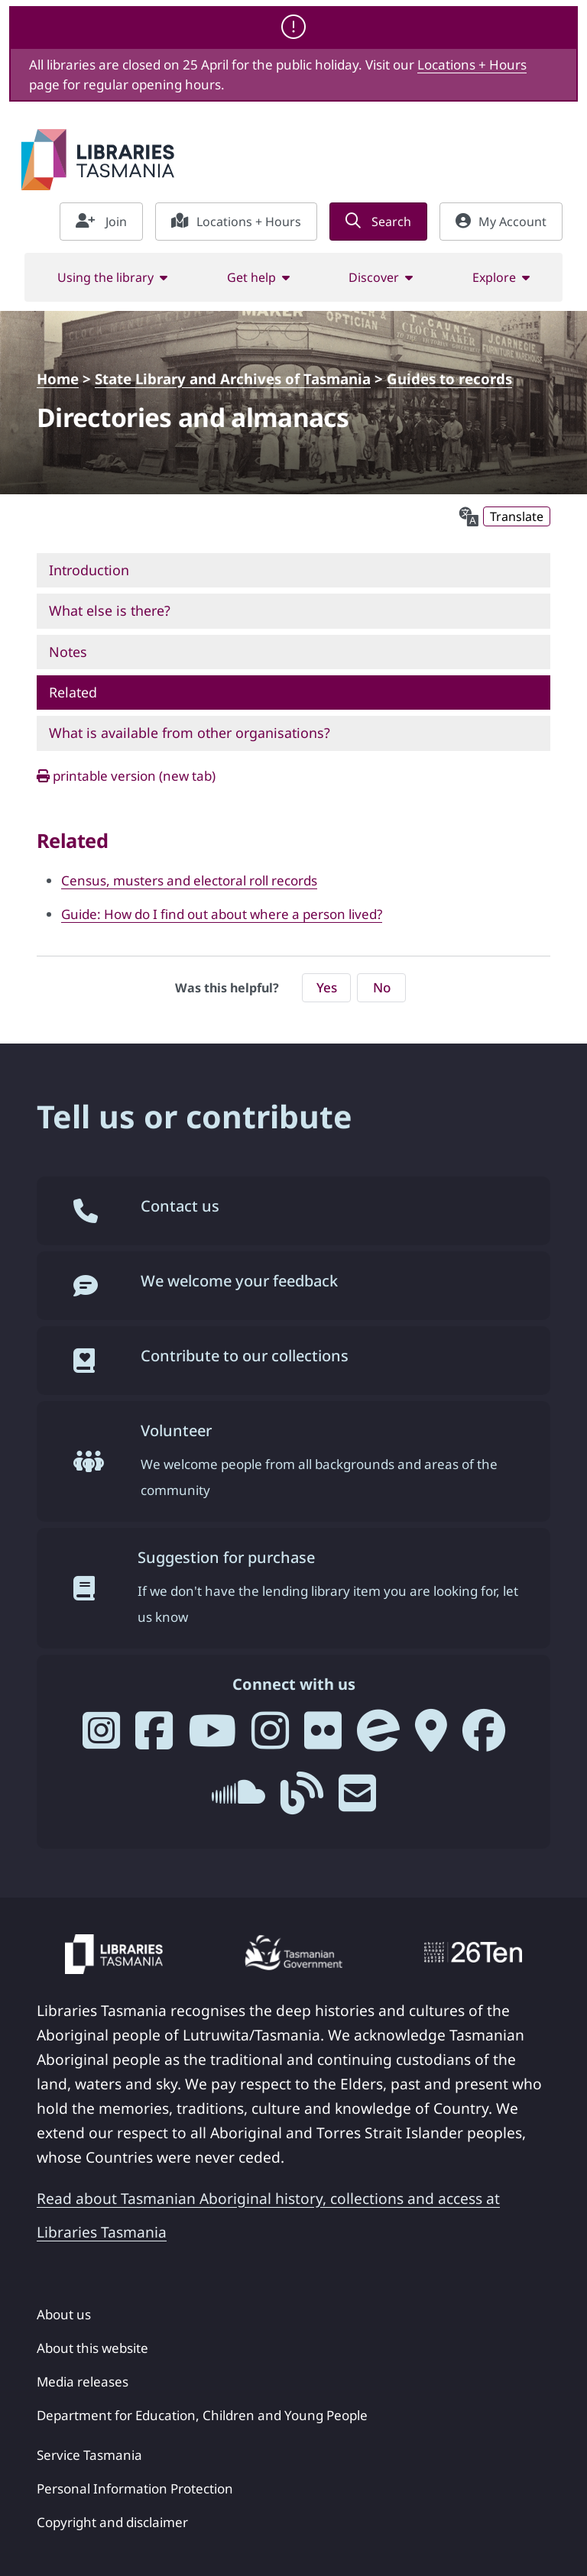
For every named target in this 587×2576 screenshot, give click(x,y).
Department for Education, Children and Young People (202, 2415)
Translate (516, 516)
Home (58, 378)
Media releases (82, 2381)
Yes (326, 987)
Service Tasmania (89, 2455)
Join (101, 221)
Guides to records (449, 378)
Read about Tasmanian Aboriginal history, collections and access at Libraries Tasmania (268, 2215)
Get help (251, 277)
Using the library (105, 277)
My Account (501, 221)
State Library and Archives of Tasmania (233, 378)
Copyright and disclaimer (112, 2522)
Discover (374, 277)
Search (378, 221)
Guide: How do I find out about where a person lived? (221, 914)
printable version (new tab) (126, 776)
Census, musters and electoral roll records (189, 880)
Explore (494, 277)
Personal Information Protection (135, 2488)
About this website (92, 2348)
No (382, 987)
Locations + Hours (472, 64)
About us (64, 2314)
